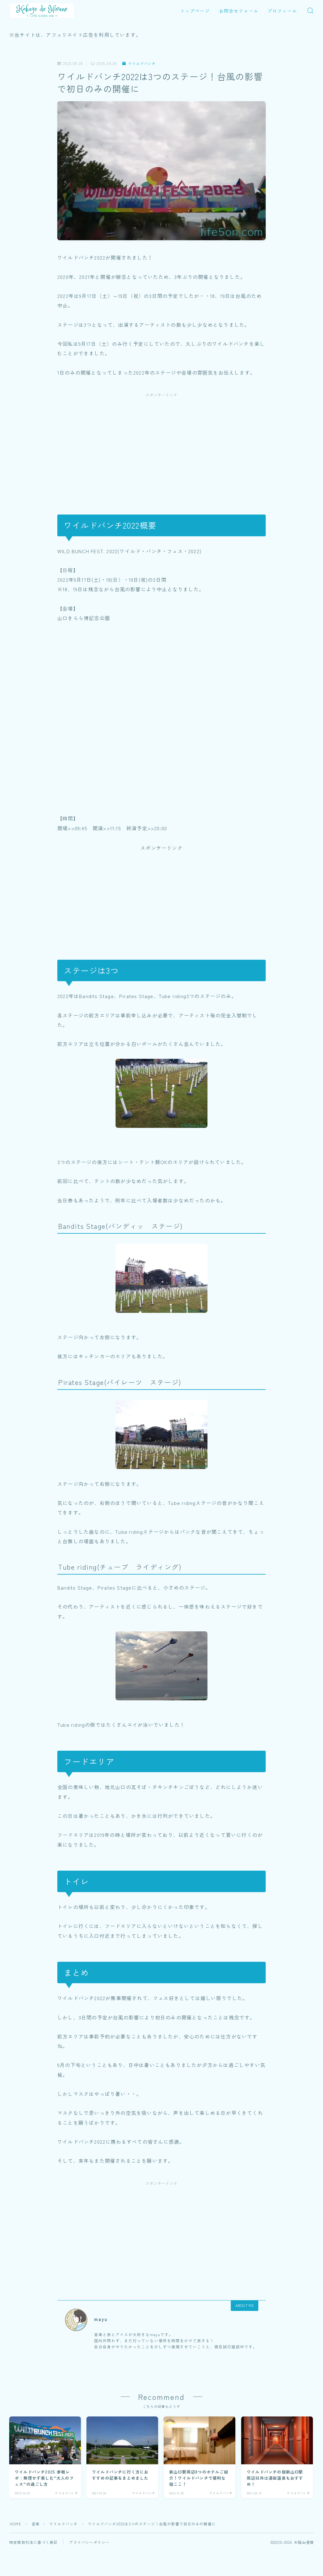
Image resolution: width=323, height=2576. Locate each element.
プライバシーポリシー (89, 2542)
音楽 (36, 2523)
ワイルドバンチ (139, 64)
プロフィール (282, 11)
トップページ (195, 11)
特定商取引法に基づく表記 (33, 2542)
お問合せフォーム (239, 11)
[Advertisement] (161, 447)
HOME (15, 2523)
